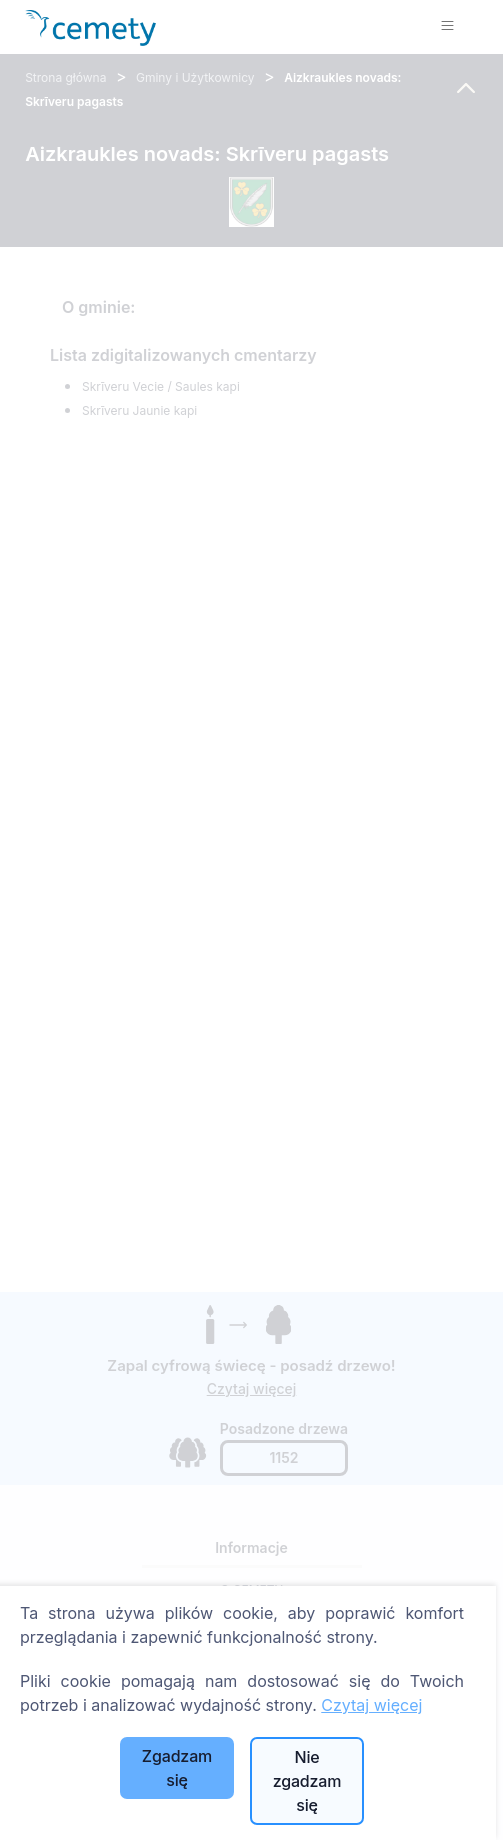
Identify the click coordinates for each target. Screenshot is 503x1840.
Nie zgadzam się (307, 1781)
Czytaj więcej (371, 1705)
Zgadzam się (177, 1768)
